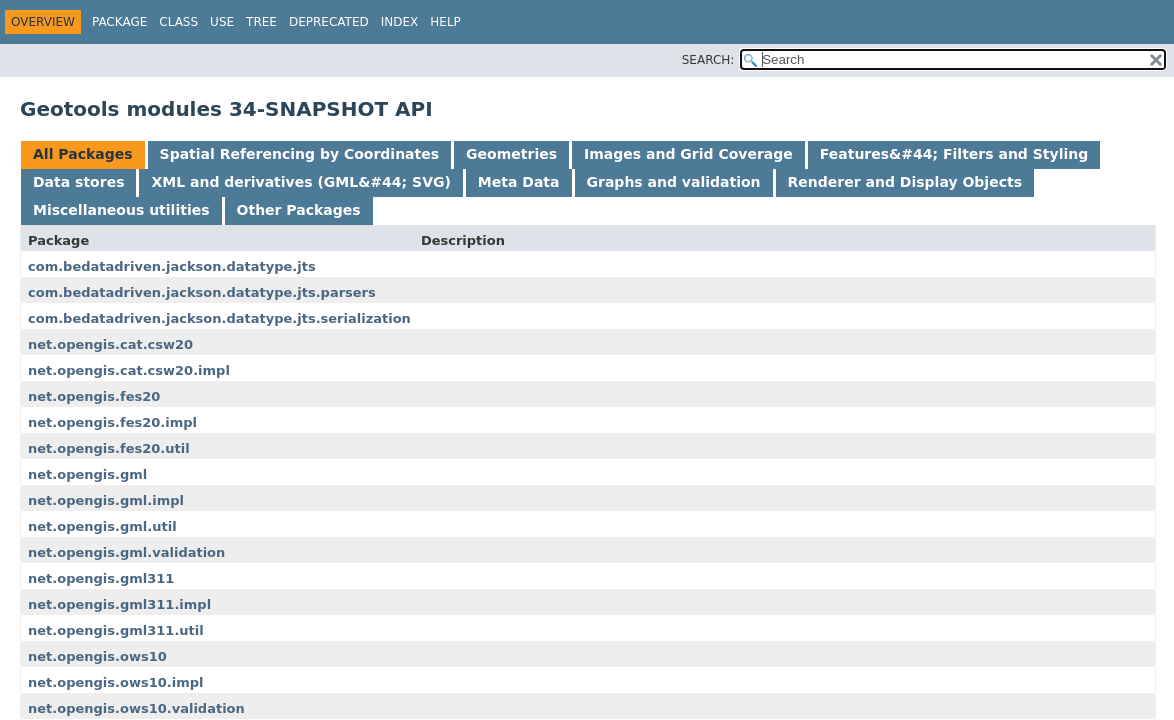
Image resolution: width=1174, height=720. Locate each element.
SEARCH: (708, 60)
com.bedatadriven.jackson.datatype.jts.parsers (202, 292)
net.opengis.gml (87, 474)
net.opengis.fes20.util (109, 448)
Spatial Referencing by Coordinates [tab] (300, 154)
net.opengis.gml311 (101, 578)
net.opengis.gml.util (102, 526)
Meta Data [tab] (519, 182)
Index (400, 22)
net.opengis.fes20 (94, 396)
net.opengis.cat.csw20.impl (129, 370)
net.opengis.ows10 (97, 656)
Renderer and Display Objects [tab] (905, 182)
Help (445, 22)
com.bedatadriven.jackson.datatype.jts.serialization (219, 318)
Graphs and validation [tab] (674, 182)
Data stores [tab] (78, 182)
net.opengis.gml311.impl (119, 604)
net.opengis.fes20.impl (112, 422)
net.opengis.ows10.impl (115, 682)
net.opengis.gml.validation (126, 552)
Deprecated (329, 22)
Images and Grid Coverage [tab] (688, 154)
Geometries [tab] (511, 154)
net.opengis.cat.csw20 (110, 344)
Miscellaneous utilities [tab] (121, 210)
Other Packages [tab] (299, 210)
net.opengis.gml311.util (116, 630)
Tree (261, 22)
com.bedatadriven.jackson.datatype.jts (172, 266)
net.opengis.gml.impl (106, 500)
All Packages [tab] (83, 154)
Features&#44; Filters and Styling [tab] (954, 154)
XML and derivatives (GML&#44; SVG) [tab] (300, 182)
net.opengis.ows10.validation (136, 708)
